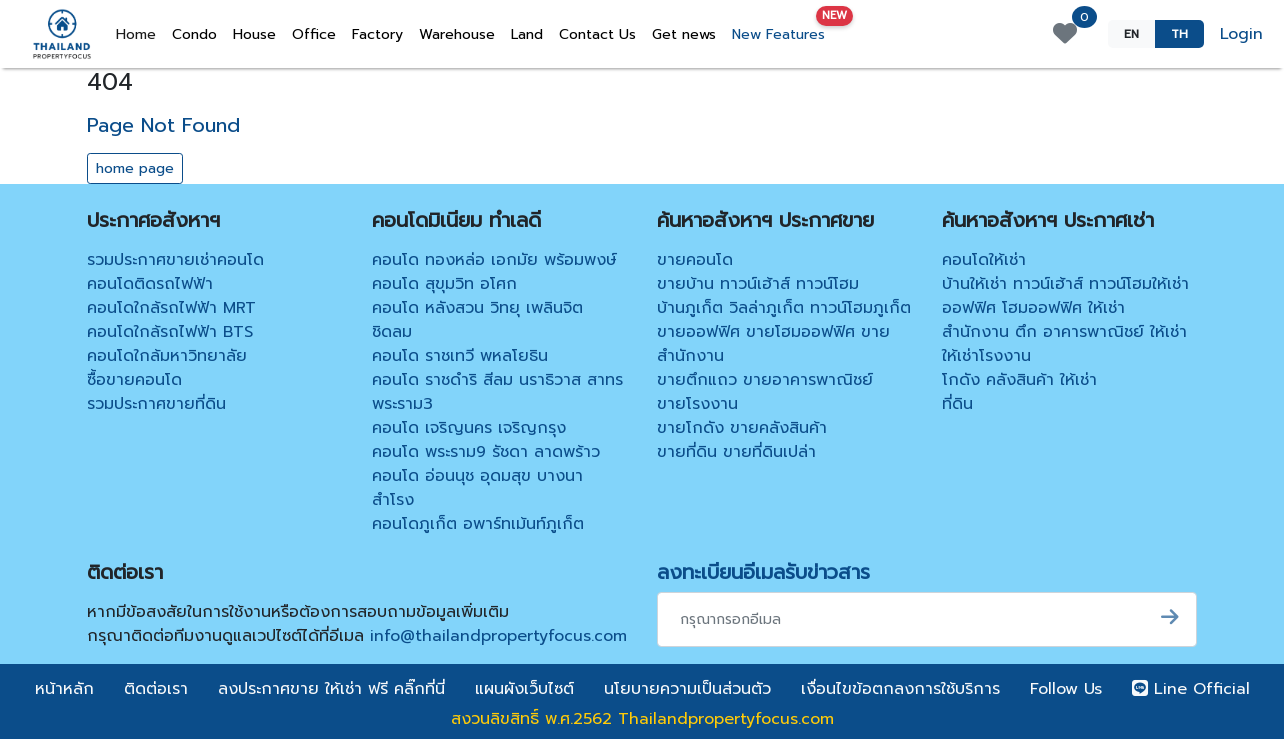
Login (1241, 34)
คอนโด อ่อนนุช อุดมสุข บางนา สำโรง (477, 488)
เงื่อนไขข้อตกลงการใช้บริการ (900, 689)
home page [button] (135, 168)
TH (1179, 34)
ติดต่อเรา (156, 689)
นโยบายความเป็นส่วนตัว (687, 689)
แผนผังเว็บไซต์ (524, 689)
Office (314, 34)
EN (1131, 34)
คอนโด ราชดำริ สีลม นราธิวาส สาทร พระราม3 (497, 392)
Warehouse (457, 34)
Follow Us (1066, 689)
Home (140, 34)
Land (527, 34)
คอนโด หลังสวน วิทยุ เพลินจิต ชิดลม (477, 320)
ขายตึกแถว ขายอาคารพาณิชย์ (765, 380)
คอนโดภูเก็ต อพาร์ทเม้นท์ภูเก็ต (478, 524)
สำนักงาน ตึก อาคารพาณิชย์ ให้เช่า (1064, 332)
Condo (194, 34)
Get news (684, 34)
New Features (782, 30)
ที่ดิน (957, 404)
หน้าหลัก (64, 689)
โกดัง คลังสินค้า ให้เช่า (1019, 380)
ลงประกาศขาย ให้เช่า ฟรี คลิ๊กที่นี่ (331, 689)
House (254, 34)
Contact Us (597, 34)
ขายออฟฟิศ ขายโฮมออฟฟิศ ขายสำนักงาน (773, 344)
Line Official (1191, 689)
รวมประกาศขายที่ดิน (156, 404)
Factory (377, 34)
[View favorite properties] (1065, 34)
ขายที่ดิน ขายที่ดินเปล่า (736, 452)
